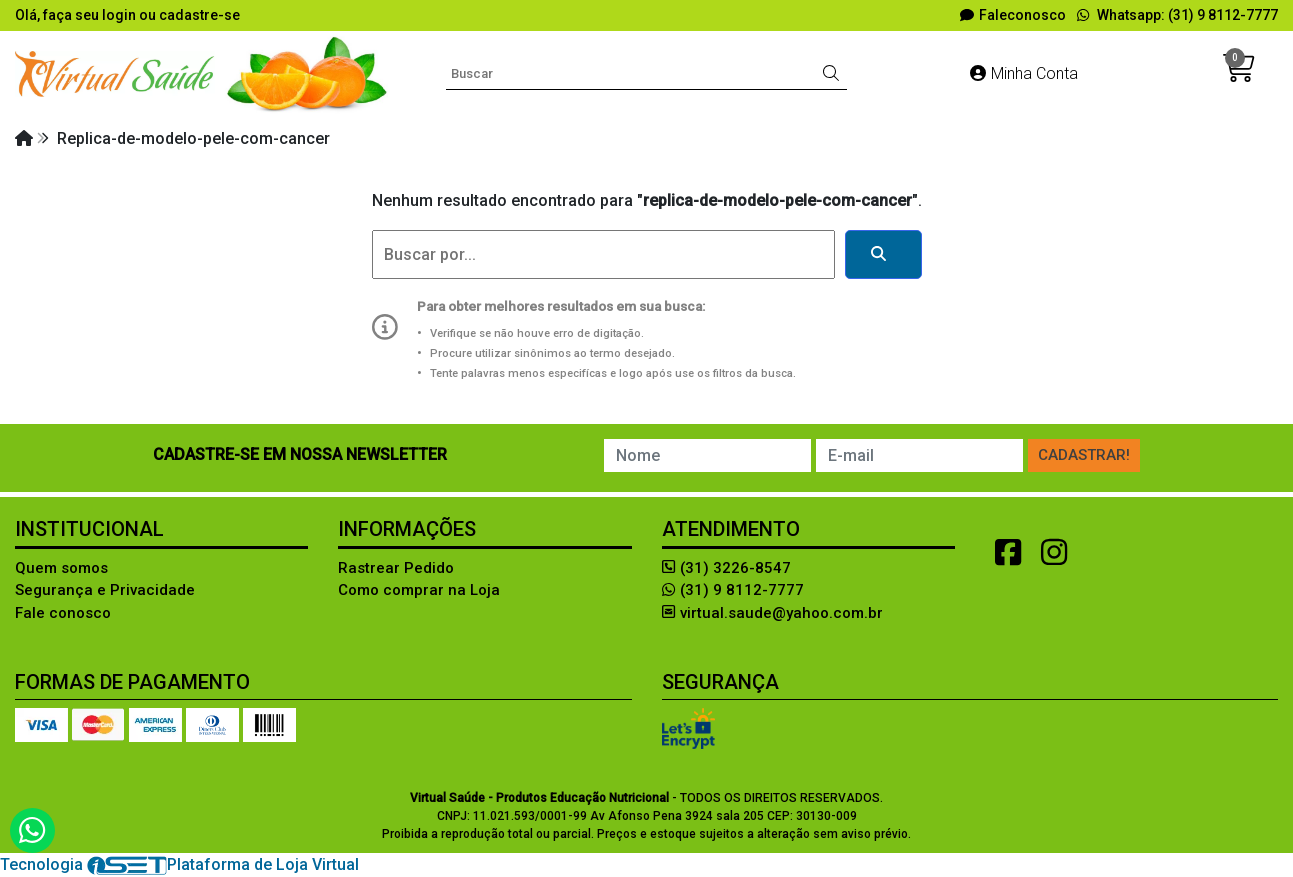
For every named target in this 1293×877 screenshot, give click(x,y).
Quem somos (61, 568)
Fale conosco (63, 613)
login (120, 15)
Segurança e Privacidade (105, 590)
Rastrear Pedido (396, 568)
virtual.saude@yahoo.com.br (772, 613)
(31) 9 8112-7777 (733, 590)
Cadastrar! (1084, 455)
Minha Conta (1024, 73)
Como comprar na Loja (419, 590)
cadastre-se (199, 15)
